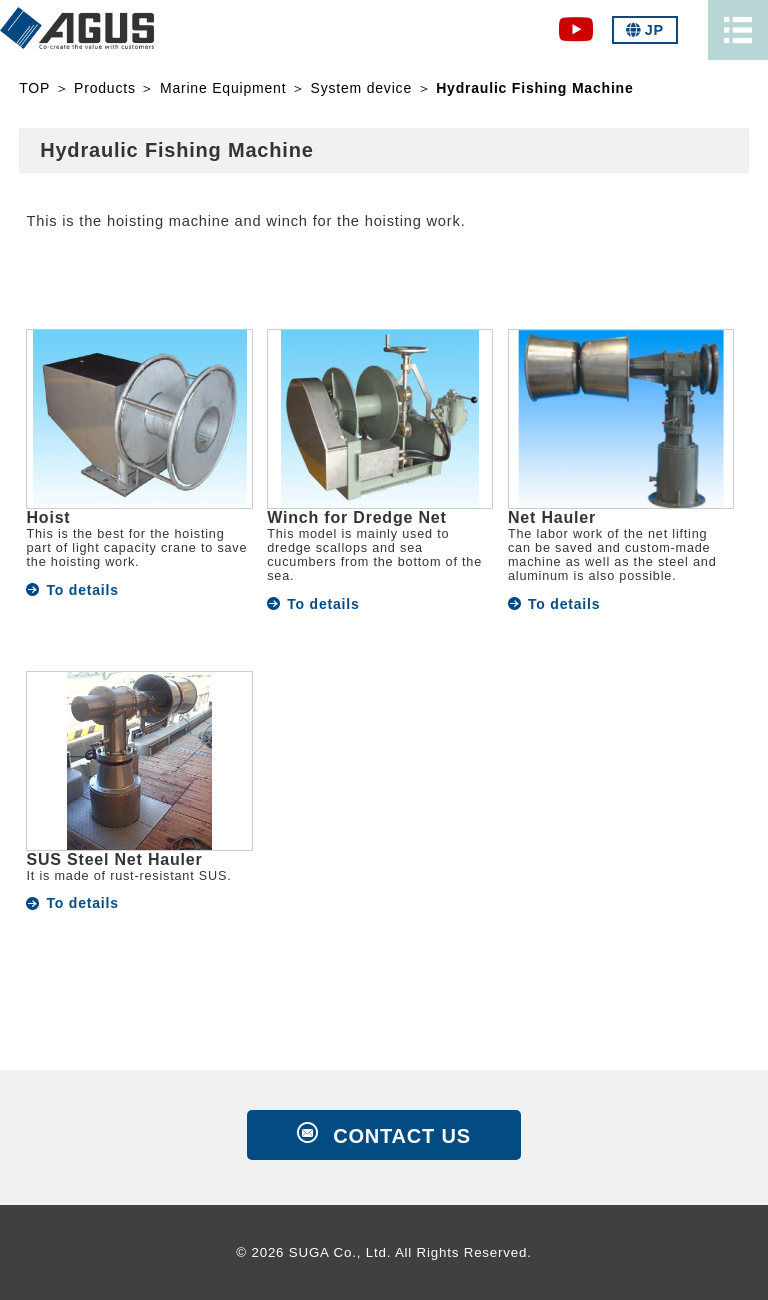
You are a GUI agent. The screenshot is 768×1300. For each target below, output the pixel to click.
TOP (34, 88)
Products (105, 88)
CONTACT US (402, 1136)
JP (645, 30)
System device (361, 88)
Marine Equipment (223, 88)
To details (82, 590)
